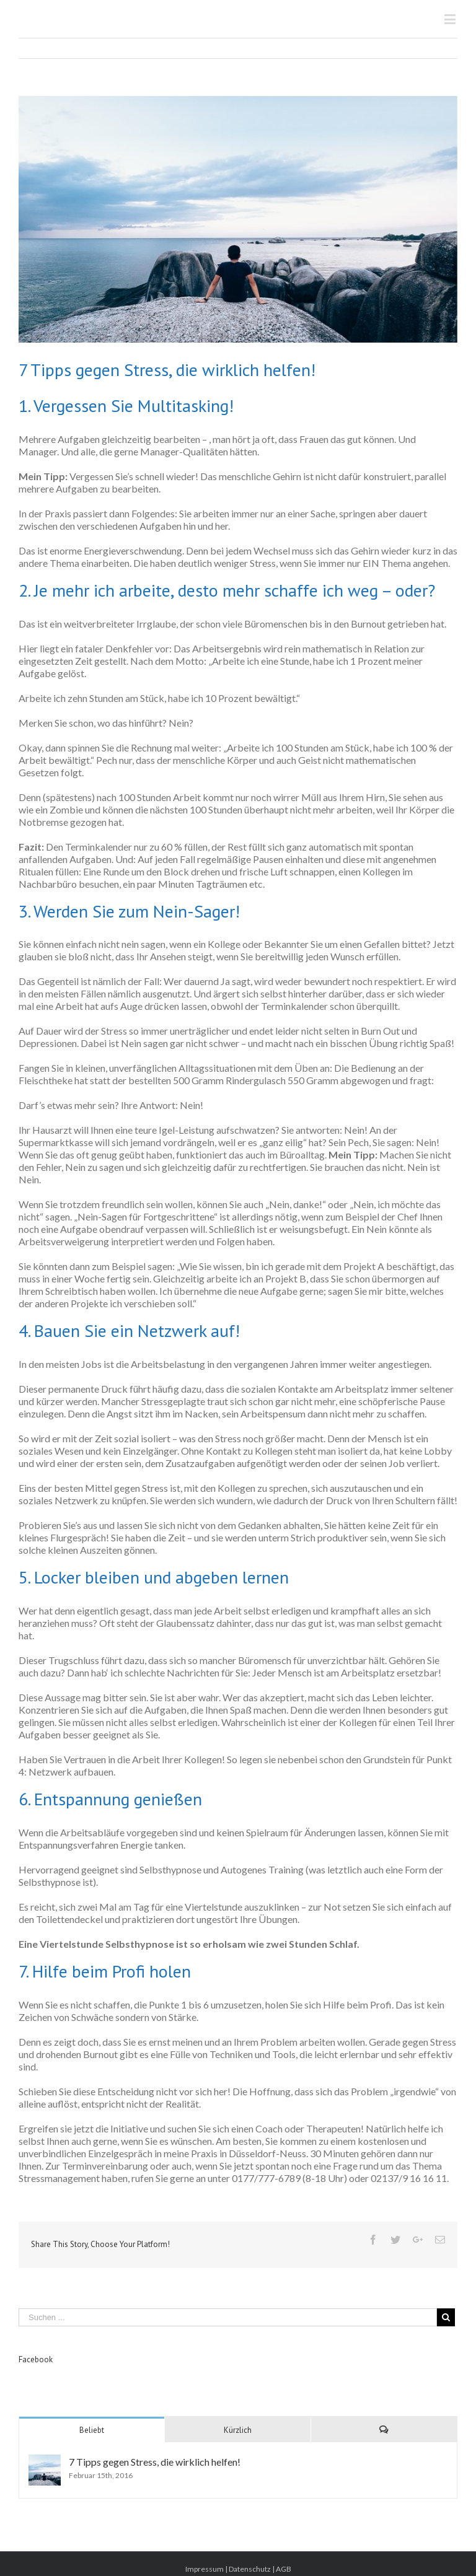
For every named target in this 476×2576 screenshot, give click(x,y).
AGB (283, 2569)
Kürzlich (238, 2430)
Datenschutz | (252, 2569)
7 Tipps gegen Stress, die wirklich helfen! (154, 2462)
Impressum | (207, 2569)
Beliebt (91, 2430)
